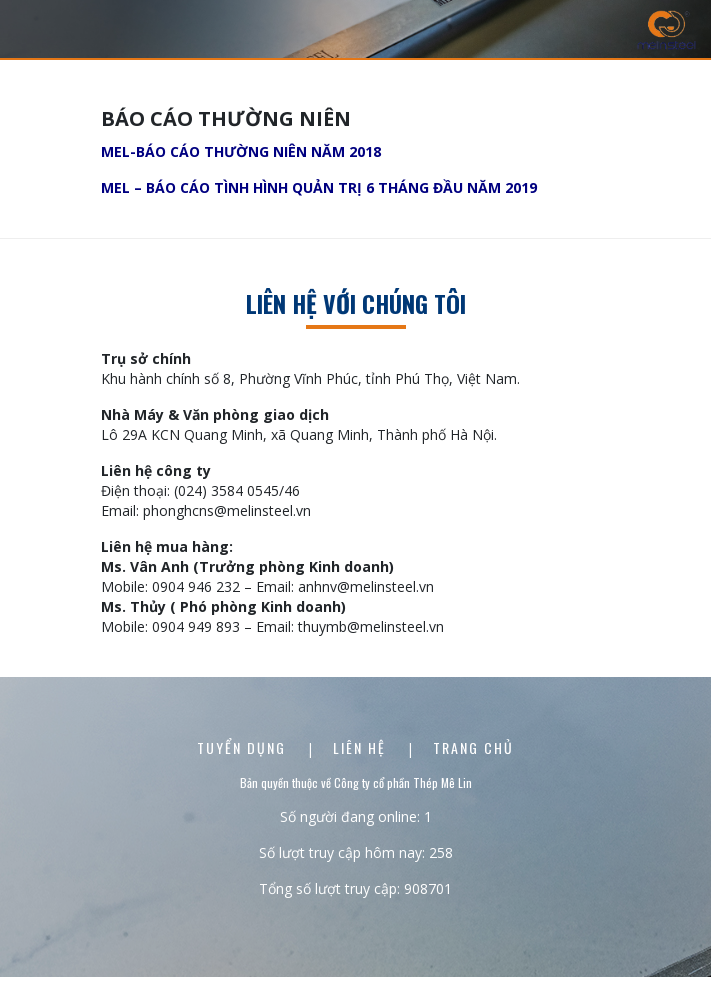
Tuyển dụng (244, 747)
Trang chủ (473, 747)
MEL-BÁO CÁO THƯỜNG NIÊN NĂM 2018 (241, 151)
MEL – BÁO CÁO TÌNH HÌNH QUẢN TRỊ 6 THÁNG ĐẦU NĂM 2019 (319, 187)
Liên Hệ (362, 747)
